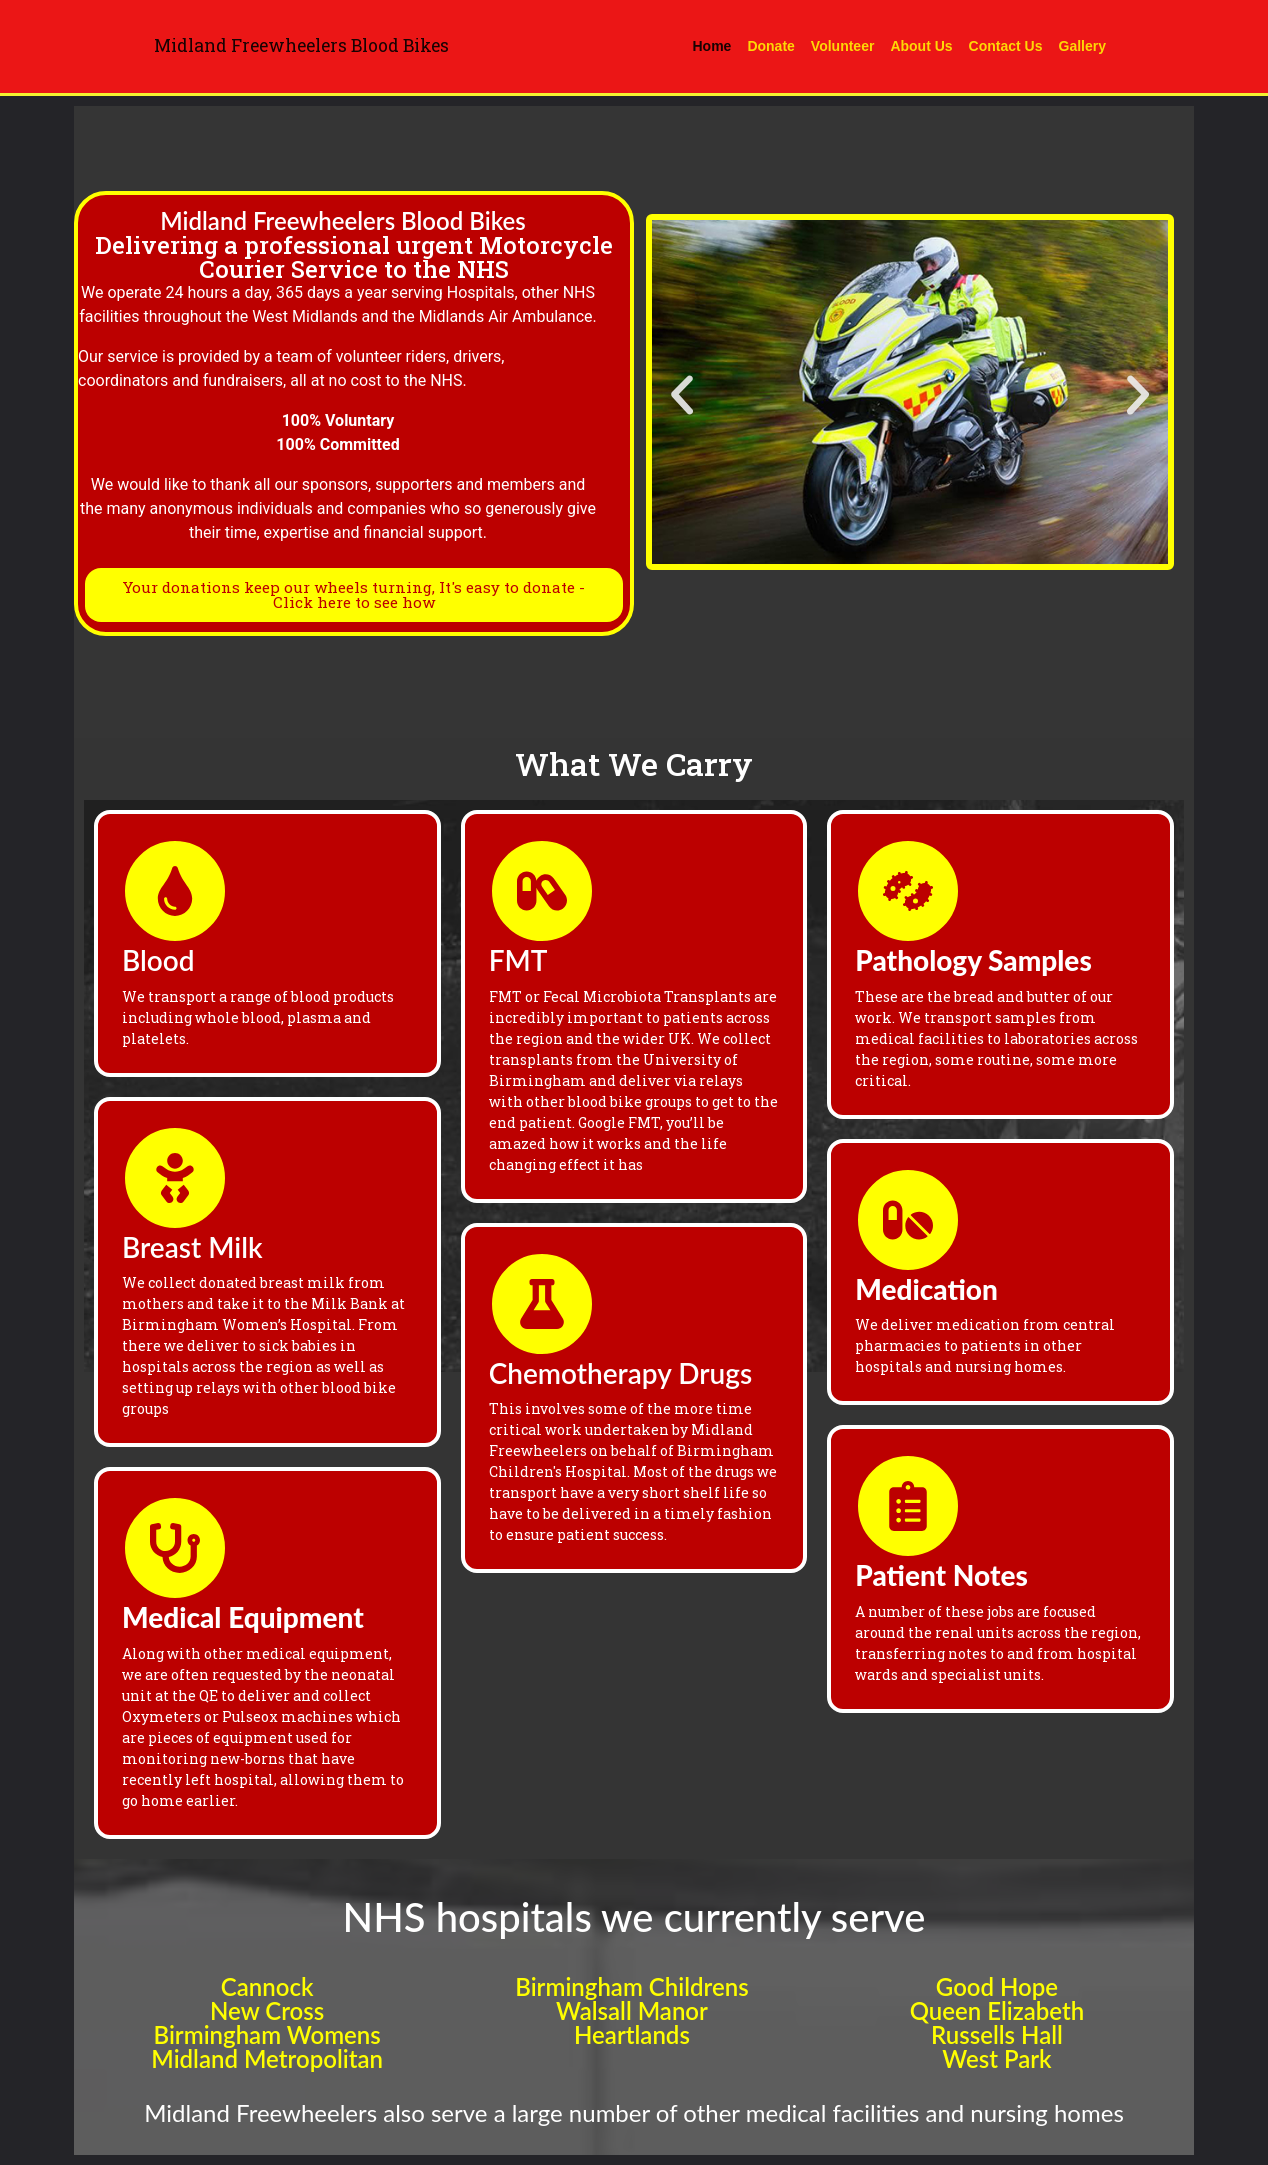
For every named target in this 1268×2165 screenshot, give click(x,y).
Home (712, 46)
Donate (770, 46)
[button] (682, 395)
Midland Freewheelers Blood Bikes (301, 45)
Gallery (1082, 46)
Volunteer (843, 46)
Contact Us (1006, 46)
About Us (921, 46)
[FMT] (542, 891)
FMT (518, 960)
